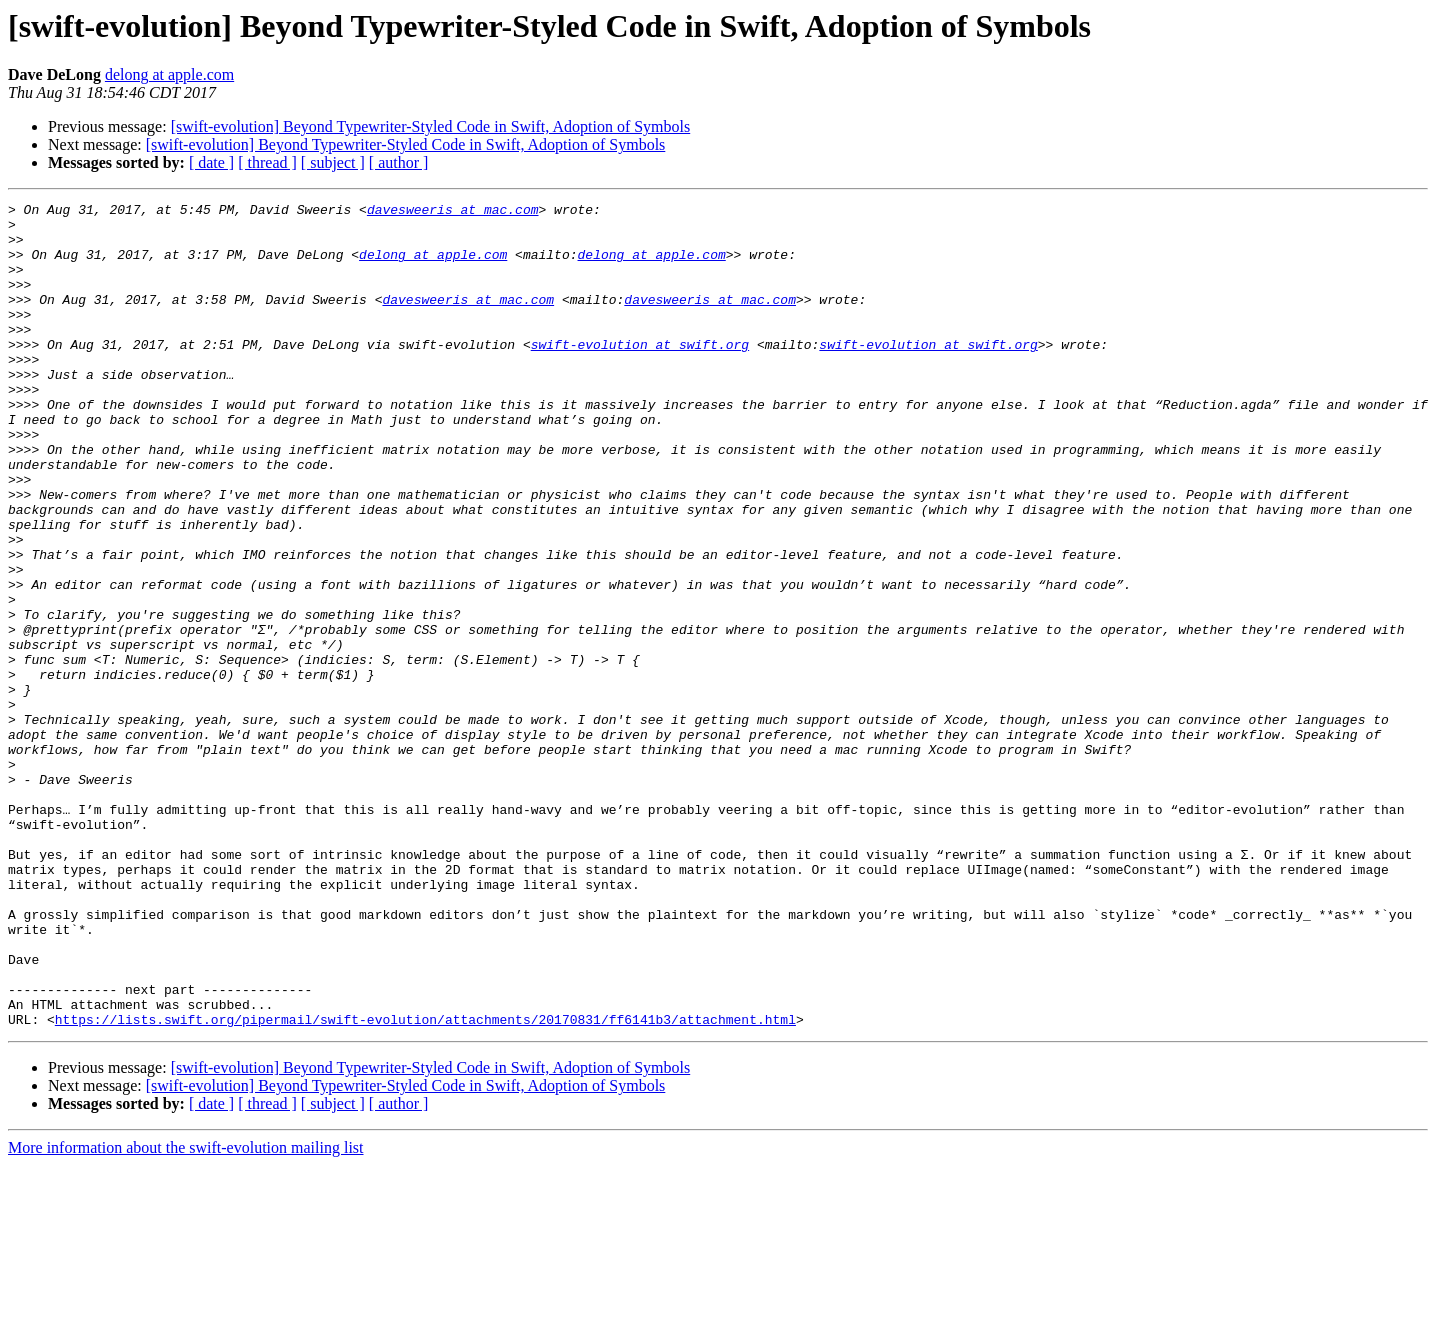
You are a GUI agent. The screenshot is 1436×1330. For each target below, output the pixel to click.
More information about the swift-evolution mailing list (186, 1312)
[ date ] (211, 162)
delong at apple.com (169, 74)
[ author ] (399, 162)
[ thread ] (267, 162)
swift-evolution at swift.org (640, 374)
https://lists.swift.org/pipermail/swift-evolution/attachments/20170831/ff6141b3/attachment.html (425, 1184)
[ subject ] (333, 162)
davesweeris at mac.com (453, 212)
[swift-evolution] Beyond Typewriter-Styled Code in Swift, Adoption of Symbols (431, 126)
